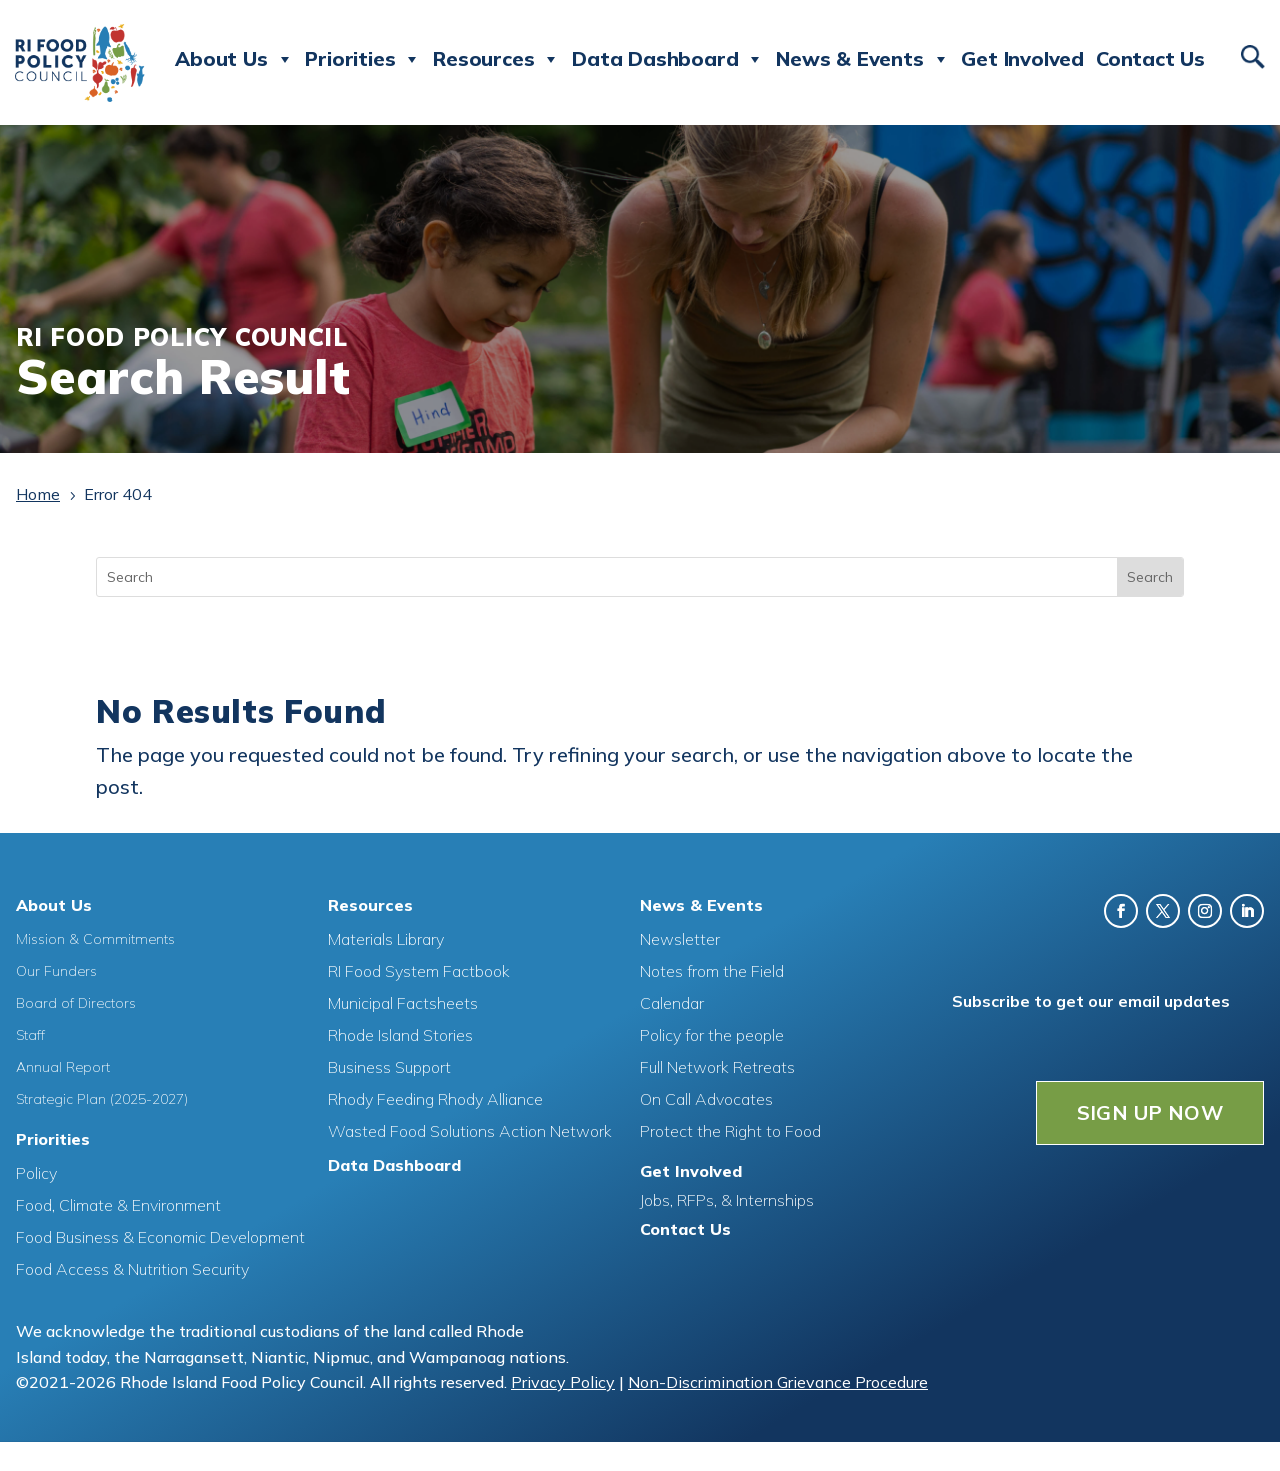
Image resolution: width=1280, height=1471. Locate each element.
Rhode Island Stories (400, 1035)
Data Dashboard (668, 59)
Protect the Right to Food (730, 1131)
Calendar (672, 1003)
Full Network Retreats (717, 1067)
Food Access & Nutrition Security (132, 1269)
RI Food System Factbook (419, 971)
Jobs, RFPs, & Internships (727, 1200)
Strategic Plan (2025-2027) (102, 1099)
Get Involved (1022, 58)
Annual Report (63, 1067)
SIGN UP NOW (1150, 1112)
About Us (234, 59)
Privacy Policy (563, 1382)
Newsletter (680, 939)
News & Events (862, 59)
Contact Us (1150, 58)
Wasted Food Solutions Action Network (470, 1131)
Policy (36, 1173)
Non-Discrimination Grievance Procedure (778, 1382)
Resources (496, 59)
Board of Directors (76, 1003)
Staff (30, 1035)
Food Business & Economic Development (160, 1237)
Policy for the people (712, 1035)
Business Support (389, 1067)
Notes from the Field (712, 971)
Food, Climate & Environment (118, 1205)
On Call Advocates (706, 1099)
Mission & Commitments (95, 939)
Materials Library (386, 939)
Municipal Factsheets (403, 1003)
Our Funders (56, 971)
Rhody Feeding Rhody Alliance (435, 1099)
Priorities (363, 59)
